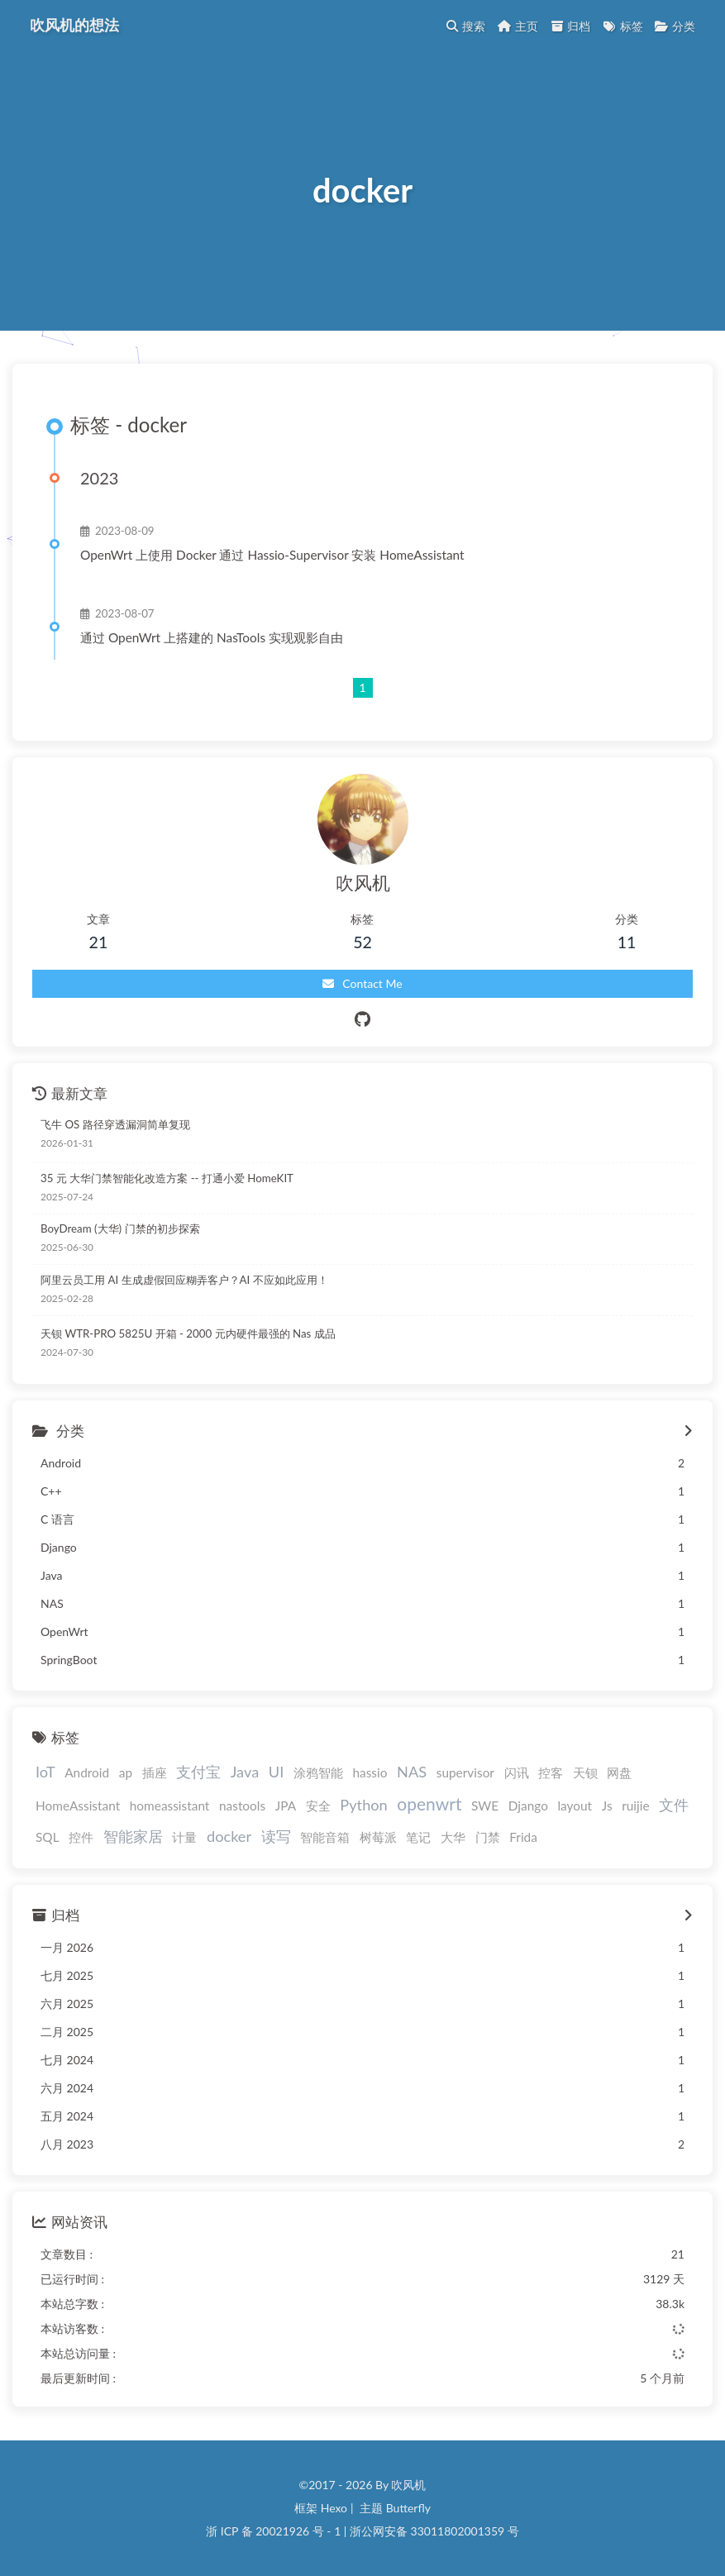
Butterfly (408, 2508)
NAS (412, 1772)
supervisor (465, 1772)
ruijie (635, 1805)
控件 (81, 1836)
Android (86, 1772)
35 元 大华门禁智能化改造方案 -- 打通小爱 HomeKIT (167, 1178)
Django (528, 1805)
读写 (276, 1836)
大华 (453, 1836)
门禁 (487, 1836)
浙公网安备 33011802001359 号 (434, 2531)
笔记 (418, 1836)
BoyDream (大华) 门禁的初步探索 (120, 1228)
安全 (318, 1805)
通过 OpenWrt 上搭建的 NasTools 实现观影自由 (211, 637)
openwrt (429, 1803)
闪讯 (516, 1772)
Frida (523, 1836)
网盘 (619, 1772)
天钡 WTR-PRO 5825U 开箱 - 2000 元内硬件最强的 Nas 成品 (188, 1333)
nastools (242, 1805)
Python (363, 1805)
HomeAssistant (78, 1805)
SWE (484, 1805)
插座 (154, 1772)
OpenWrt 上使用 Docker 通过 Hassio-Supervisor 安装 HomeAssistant (272, 554)
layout (574, 1805)
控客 (550, 1772)
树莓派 (378, 1836)
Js (607, 1805)
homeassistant (170, 1805)
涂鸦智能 (318, 1772)
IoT (45, 1772)
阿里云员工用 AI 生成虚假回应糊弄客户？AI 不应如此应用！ (184, 1279)
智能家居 (133, 1836)
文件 (674, 1805)
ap (125, 1772)
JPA (285, 1805)
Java (245, 1772)
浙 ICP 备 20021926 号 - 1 (273, 2531)
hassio (369, 1772)
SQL (48, 1836)
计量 (184, 1836)
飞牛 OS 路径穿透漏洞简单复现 (115, 1124)
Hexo (334, 2508)
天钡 (585, 1772)
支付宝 (198, 1772)
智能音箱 (325, 1836)
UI (276, 1772)
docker (229, 1836)
